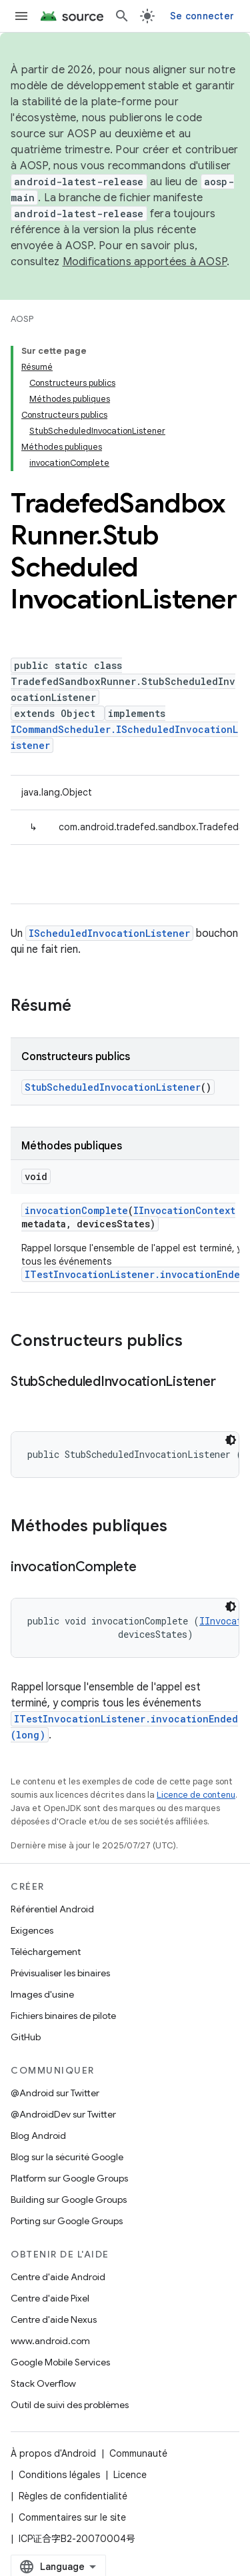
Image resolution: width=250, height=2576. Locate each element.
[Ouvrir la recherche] (122, 16)
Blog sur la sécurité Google (67, 2157)
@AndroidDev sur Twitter (63, 2114)
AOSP (22, 318)
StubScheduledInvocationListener (113, 1087)
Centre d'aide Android (58, 2277)
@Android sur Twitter (55, 2093)
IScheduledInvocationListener (109, 933)
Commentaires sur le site (72, 2517)
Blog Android (38, 2136)
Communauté (138, 2453)
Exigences (32, 1930)
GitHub (26, 2037)
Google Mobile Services (60, 2362)
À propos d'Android (53, 2453)
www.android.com (50, 2341)
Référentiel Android (52, 1909)
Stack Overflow (43, 2383)
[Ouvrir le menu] (21, 16)
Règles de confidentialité (73, 2496)
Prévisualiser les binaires (60, 1973)
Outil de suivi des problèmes (70, 2405)
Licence (130, 2474)
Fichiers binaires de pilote (63, 2016)
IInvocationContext (184, 1210)
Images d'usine (42, 1994)
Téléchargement (46, 1952)
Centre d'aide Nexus (54, 2319)
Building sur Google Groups (69, 2200)
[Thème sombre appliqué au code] (231, 1440)
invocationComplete (76, 1210)
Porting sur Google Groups (67, 2221)
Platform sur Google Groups (69, 2178)
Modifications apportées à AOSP (145, 262)
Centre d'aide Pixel (50, 2298)
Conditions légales (59, 2474)
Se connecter (202, 16)
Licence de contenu (196, 1794)
